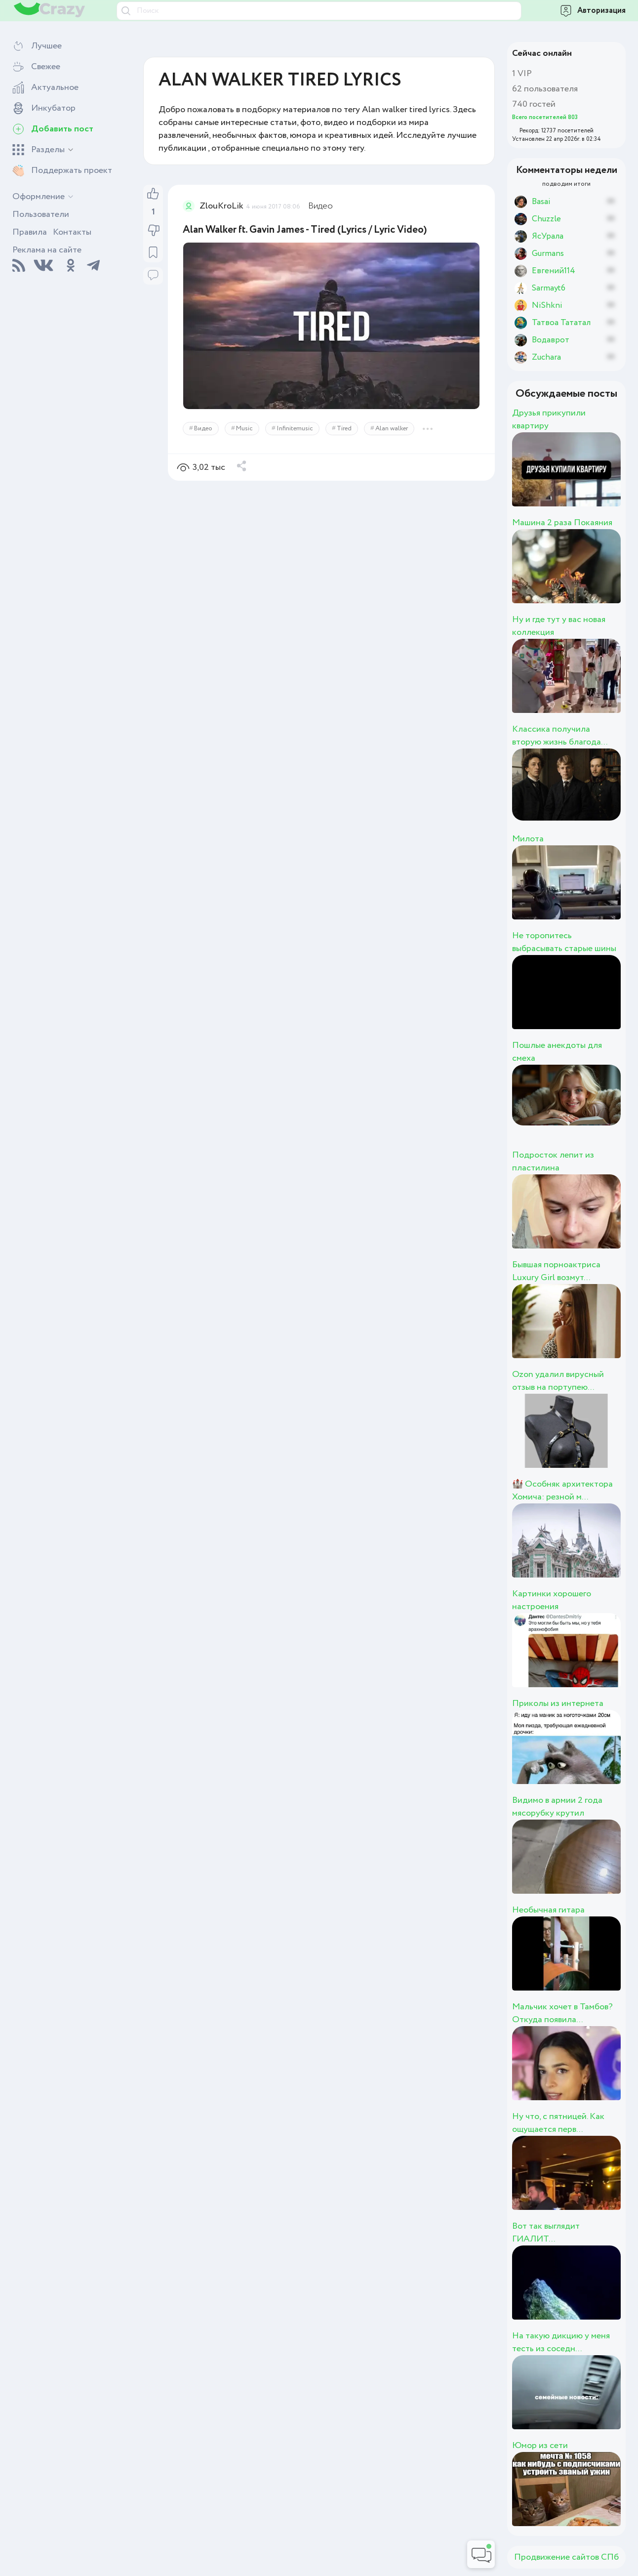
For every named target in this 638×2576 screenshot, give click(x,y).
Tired (344, 428)
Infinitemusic (295, 428)
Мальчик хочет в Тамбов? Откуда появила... (562, 2013)
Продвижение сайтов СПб (566, 2557)
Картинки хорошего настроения (551, 1600)
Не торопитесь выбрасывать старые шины (564, 942)
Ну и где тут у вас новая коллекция (558, 626)
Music (244, 428)
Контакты (72, 232)
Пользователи (40, 214)
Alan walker (391, 428)
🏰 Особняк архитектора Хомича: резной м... (562, 1490)
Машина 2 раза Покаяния (562, 522)
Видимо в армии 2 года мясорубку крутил (557, 1807)
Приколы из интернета (557, 1703)
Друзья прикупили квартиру (549, 419)
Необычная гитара (548, 1910)
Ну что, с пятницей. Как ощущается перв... (558, 2123)
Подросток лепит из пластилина (553, 1161)
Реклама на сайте (46, 250)
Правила (29, 232)
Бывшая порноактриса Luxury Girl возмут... (556, 1271)
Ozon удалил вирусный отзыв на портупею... (558, 1381)
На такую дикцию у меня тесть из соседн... (561, 2342)
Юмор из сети (540, 2445)
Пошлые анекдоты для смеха (557, 1052)
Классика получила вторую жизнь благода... (559, 735)
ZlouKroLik (221, 206)
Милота (528, 838)
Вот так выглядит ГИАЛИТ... (546, 2232)
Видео (320, 206)
